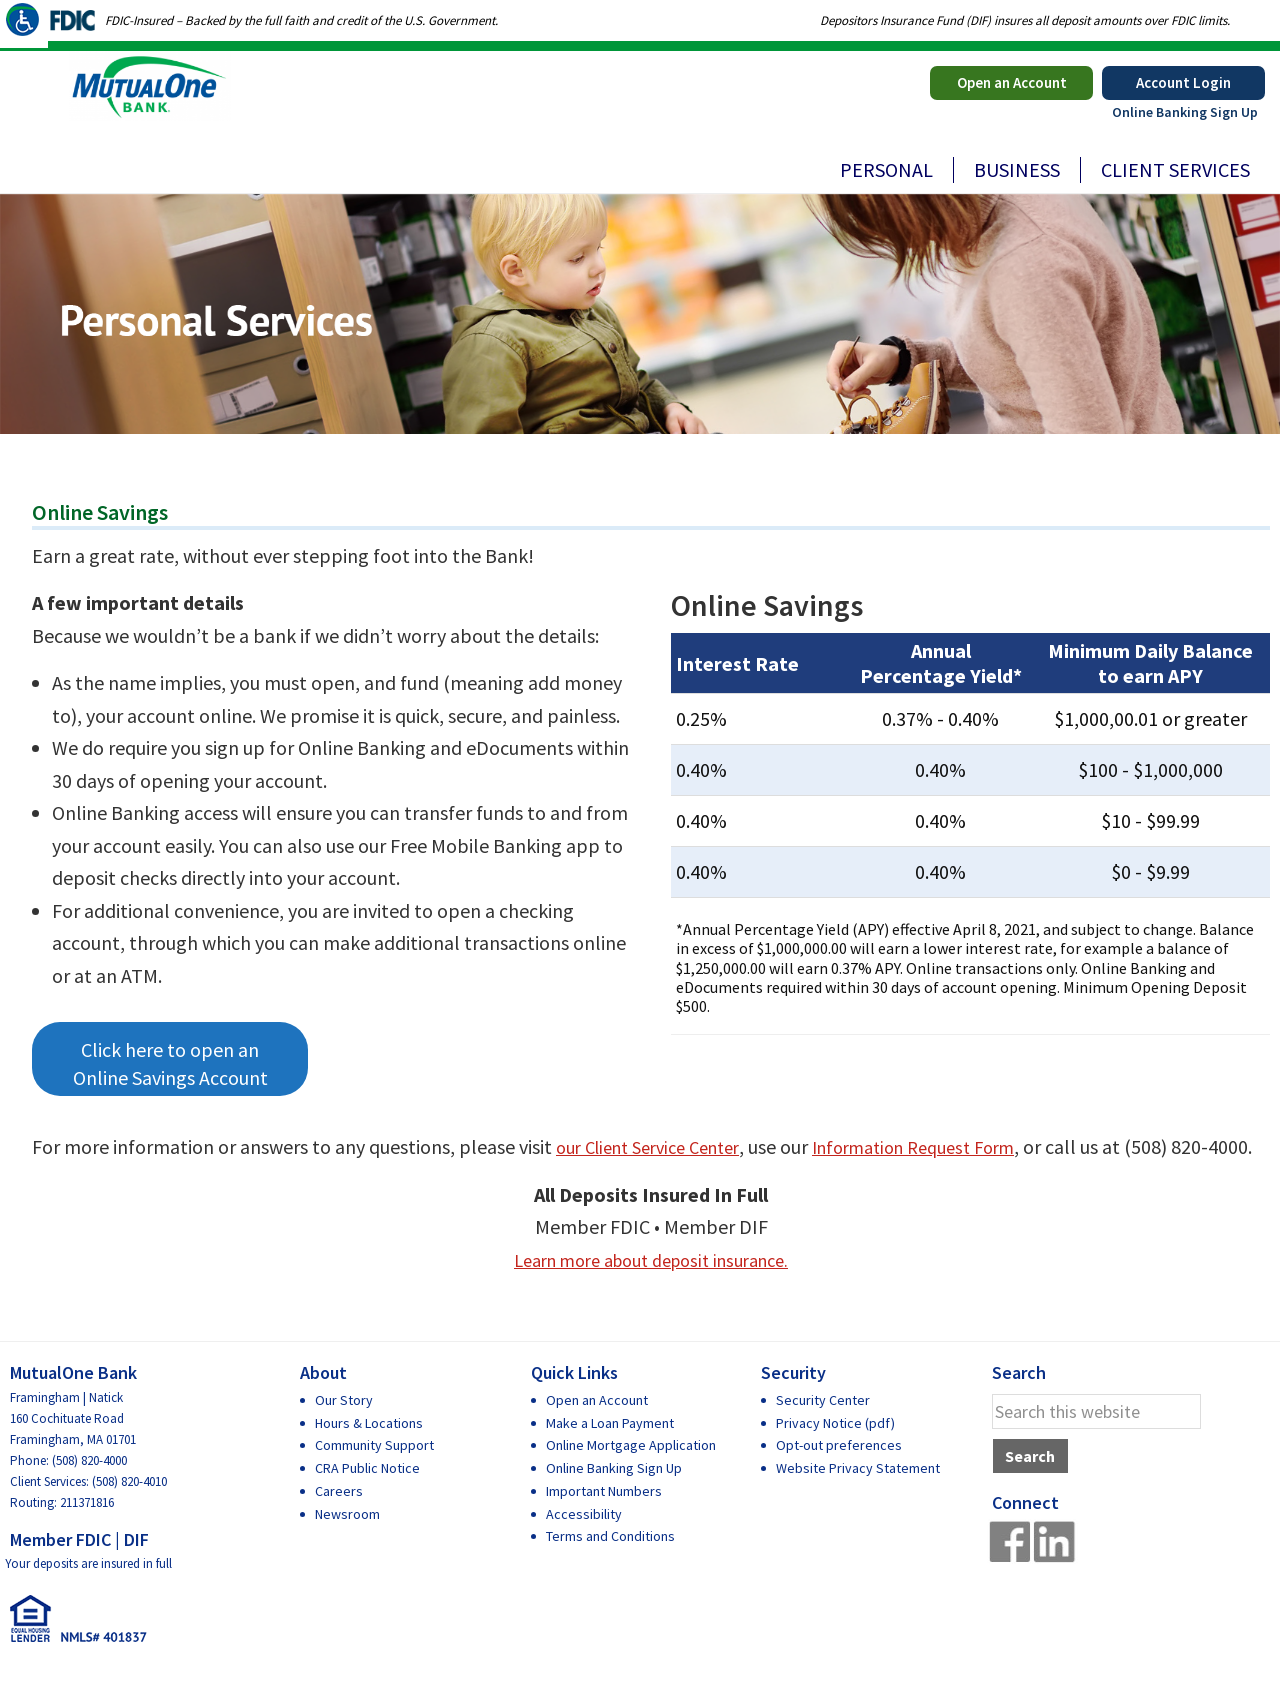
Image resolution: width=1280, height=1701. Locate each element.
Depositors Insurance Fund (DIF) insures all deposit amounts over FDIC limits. (1025, 20)
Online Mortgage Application (631, 1478)
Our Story (344, 1432)
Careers (339, 1523)
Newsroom (347, 1546)
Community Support (374, 1478)
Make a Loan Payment (610, 1455)
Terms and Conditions (610, 1569)
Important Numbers (604, 1523)
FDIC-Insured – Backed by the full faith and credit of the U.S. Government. (301, 20)
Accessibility (584, 1546)
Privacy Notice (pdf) (835, 1455)
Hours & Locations (369, 1455)
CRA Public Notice (367, 1501)
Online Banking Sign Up (1185, 112)
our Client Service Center (659, 1146)
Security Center (823, 1432)
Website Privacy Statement (858, 1501)
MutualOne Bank (172, 111)
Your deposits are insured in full (88, 1596)
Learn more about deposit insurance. (651, 1291)
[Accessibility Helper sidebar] (24, 24)
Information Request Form (947, 1146)
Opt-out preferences (839, 1478)
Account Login (1183, 82)
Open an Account (1012, 82)
